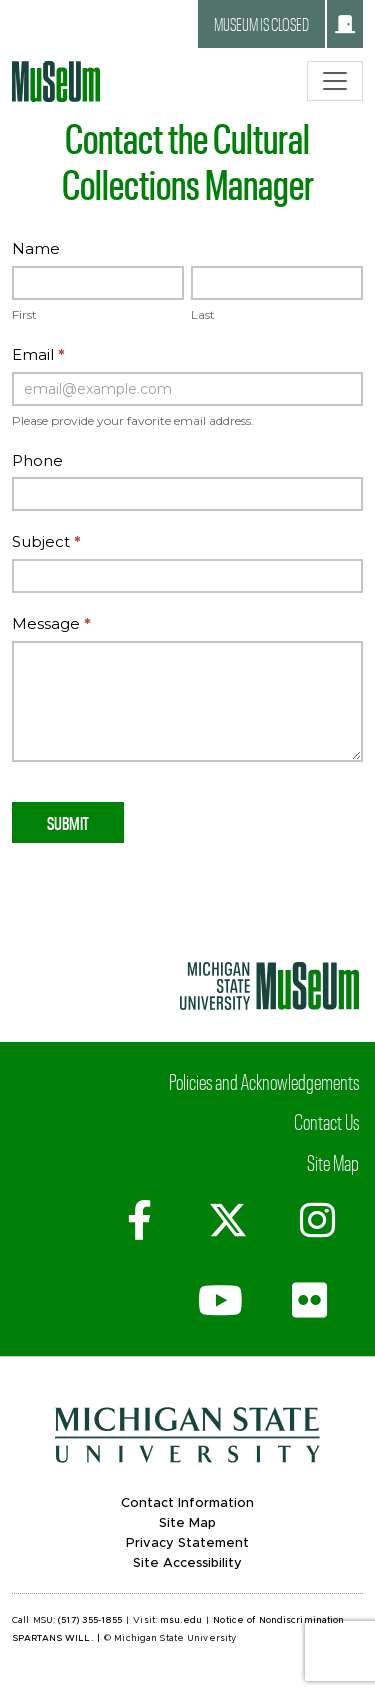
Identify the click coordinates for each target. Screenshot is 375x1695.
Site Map (333, 1162)
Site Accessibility (187, 1563)
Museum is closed (284, 24)
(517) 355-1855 (90, 1620)
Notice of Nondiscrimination (278, 1620)
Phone (37, 460)
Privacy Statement (187, 1543)
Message (51, 623)
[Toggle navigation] (335, 81)
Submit (68, 822)
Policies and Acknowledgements (264, 1081)
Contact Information (187, 1503)
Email (38, 354)
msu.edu (181, 1620)
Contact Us (326, 1121)
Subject (46, 541)
